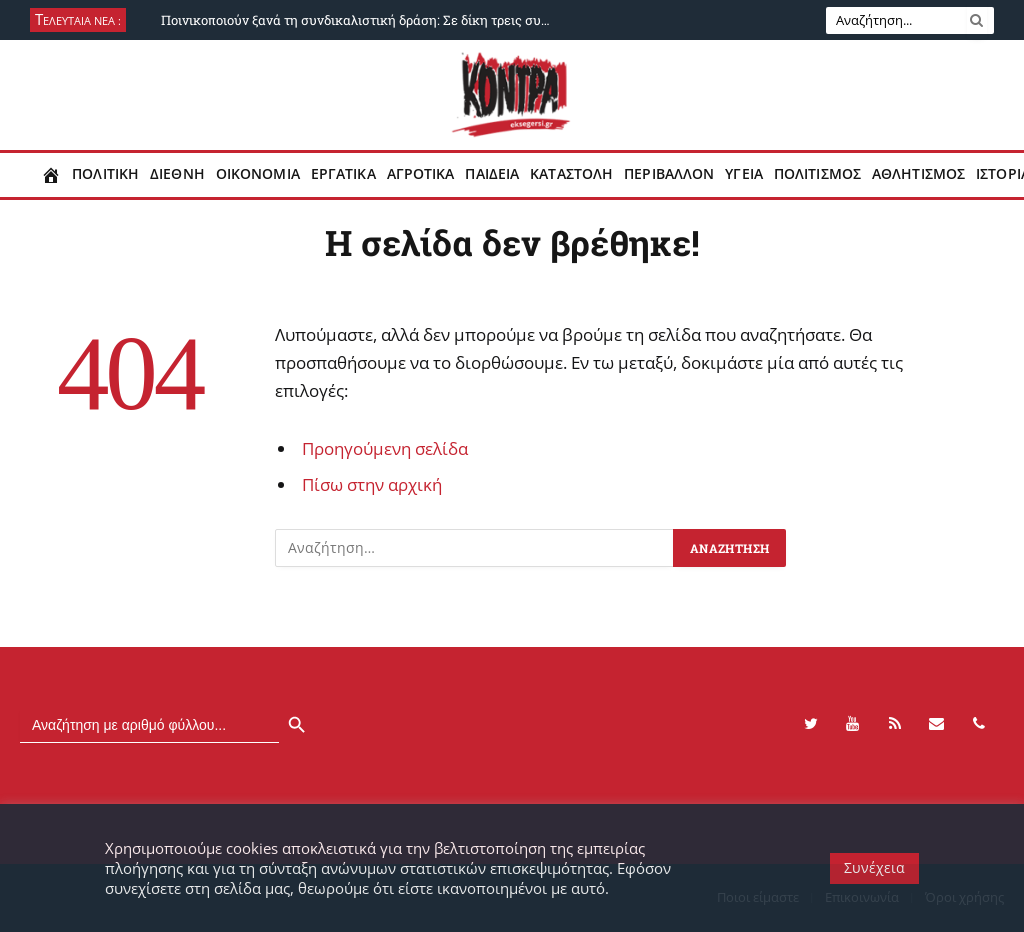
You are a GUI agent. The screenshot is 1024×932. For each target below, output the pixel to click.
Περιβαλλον (669, 174)
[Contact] (937, 724)
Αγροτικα (421, 174)
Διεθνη (177, 174)
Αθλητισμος (918, 174)
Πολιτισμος (817, 174)
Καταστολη (571, 174)
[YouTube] (853, 724)
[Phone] (979, 724)
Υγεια (744, 174)
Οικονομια (258, 174)
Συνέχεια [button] (874, 867)
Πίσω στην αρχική (372, 484)
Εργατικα (343, 174)
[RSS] (895, 724)
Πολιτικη (105, 174)
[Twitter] (811, 724)
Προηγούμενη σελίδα (385, 448)
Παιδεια (492, 174)
